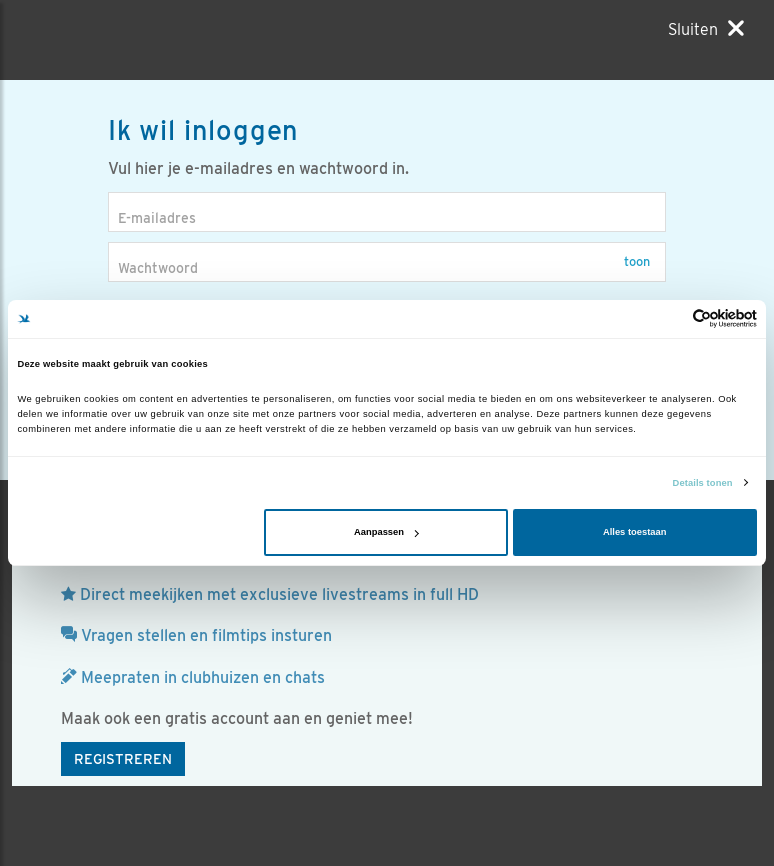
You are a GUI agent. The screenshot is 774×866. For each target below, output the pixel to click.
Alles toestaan (634, 532)
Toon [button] (637, 261)
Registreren (123, 759)
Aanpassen (386, 532)
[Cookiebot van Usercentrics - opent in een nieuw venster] (669, 318)
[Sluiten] (706, 29)
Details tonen (703, 483)
